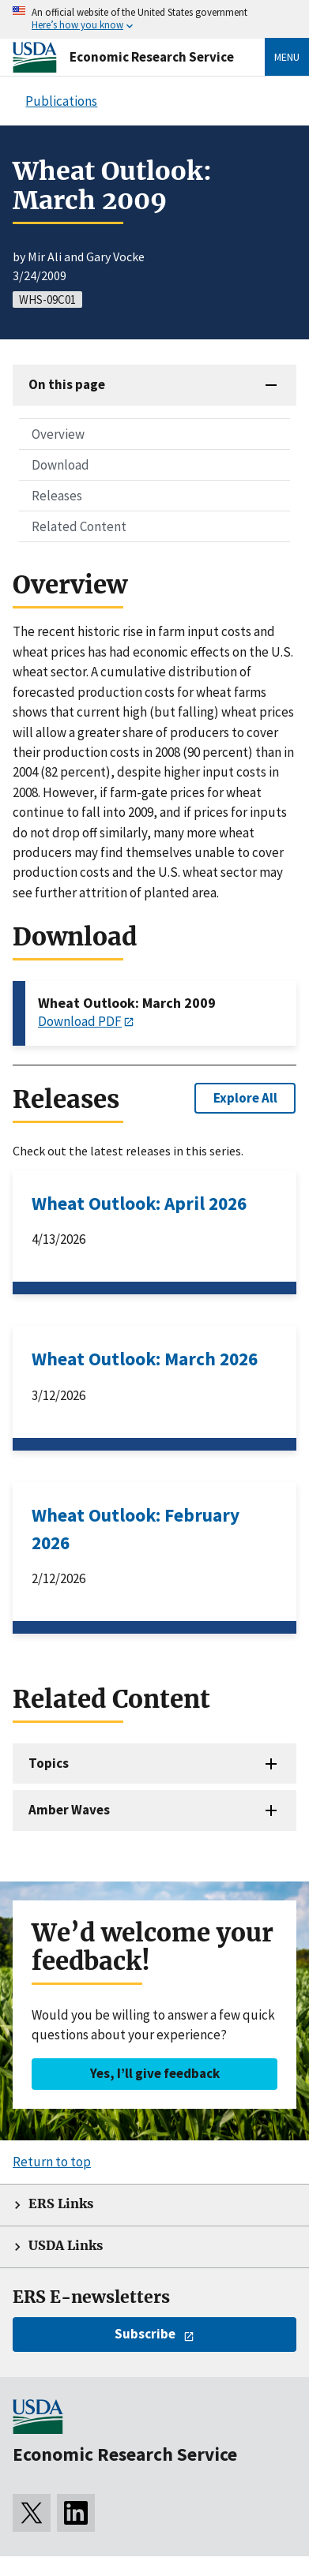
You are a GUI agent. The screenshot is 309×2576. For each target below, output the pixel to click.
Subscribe (145, 2333)
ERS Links (60, 2203)
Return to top (52, 2161)
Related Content (79, 526)
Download (60, 465)
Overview (58, 434)
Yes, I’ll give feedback (155, 2073)
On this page (66, 384)
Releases (57, 495)
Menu (287, 57)
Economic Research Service (152, 57)
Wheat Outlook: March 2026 (145, 1358)
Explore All (245, 1097)
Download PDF (80, 1021)
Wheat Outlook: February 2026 (135, 1528)
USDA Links (65, 2245)
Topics (48, 1763)
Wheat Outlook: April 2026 (139, 1203)
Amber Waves (69, 1809)
